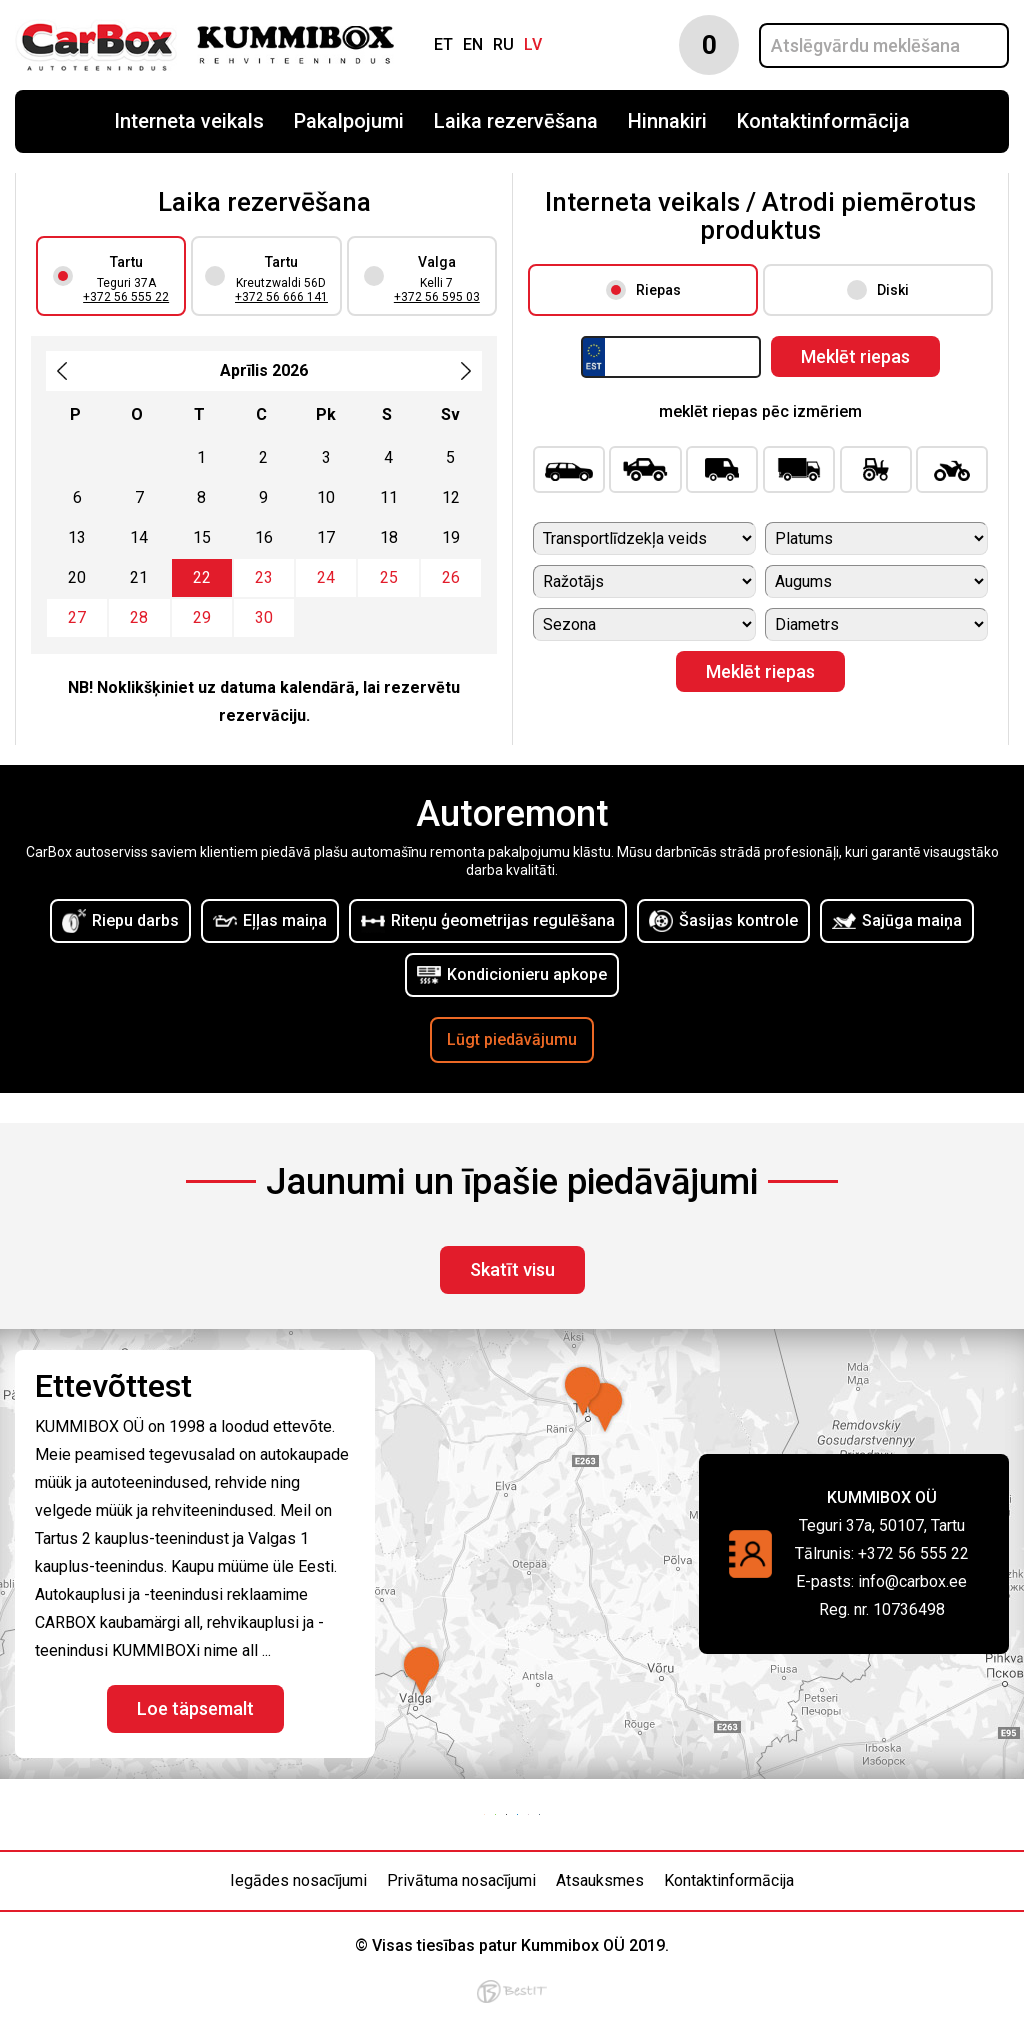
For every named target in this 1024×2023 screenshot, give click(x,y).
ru (503, 44)
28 (139, 617)
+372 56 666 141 (281, 297)
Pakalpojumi (349, 121)
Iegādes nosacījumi (298, 1880)
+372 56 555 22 (126, 297)
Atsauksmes (600, 1880)
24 (326, 577)
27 (77, 617)
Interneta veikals (189, 121)
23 (264, 577)
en (473, 44)
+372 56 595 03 (437, 297)
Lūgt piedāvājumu (512, 1039)
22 (202, 577)
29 (202, 617)
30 (264, 617)
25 (389, 577)
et (443, 44)
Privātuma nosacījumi (461, 1880)
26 (451, 577)
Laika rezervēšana (516, 121)
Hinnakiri (667, 121)
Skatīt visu (512, 1269)
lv (533, 44)
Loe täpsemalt (195, 1708)
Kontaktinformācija (823, 121)
